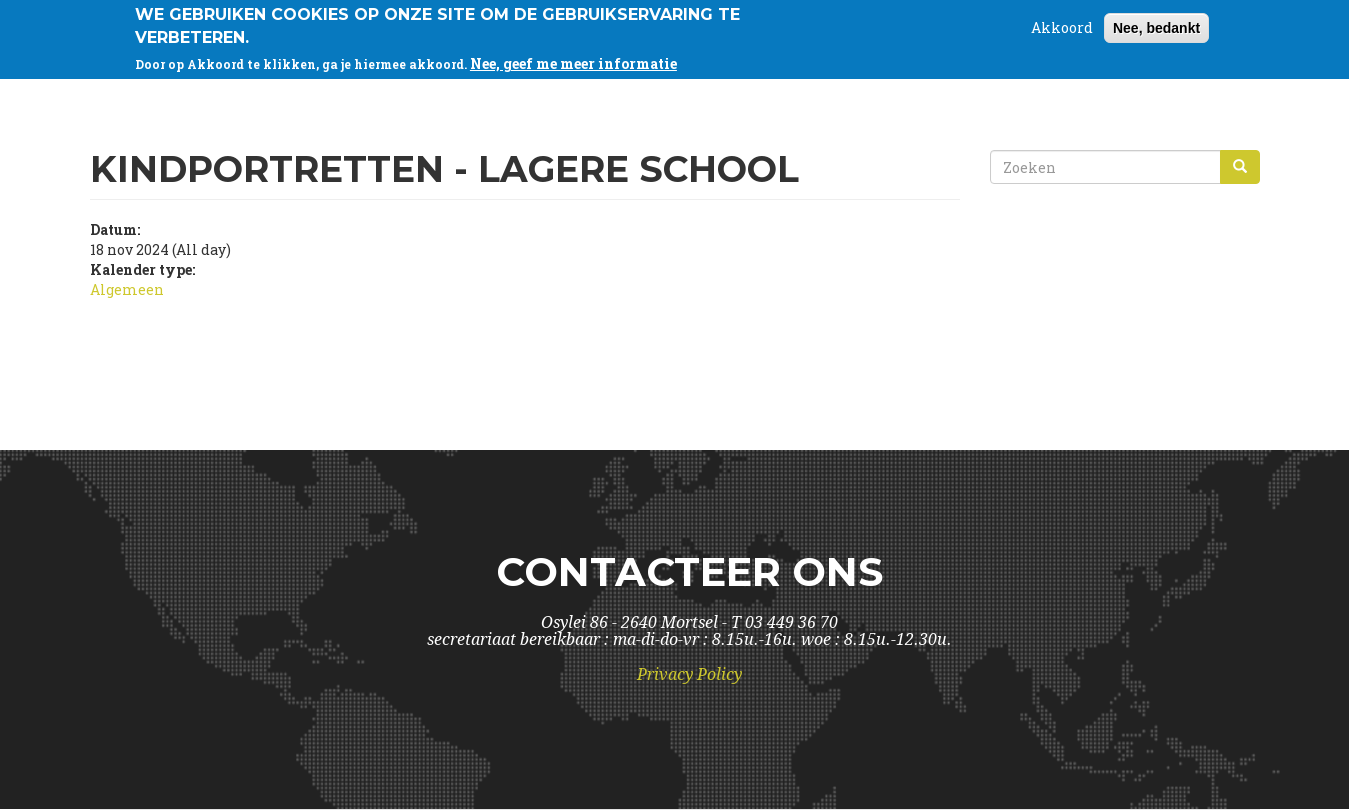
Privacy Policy (689, 674)
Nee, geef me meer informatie (573, 58)
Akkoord (1062, 23)
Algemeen (127, 289)
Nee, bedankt (1156, 24)
